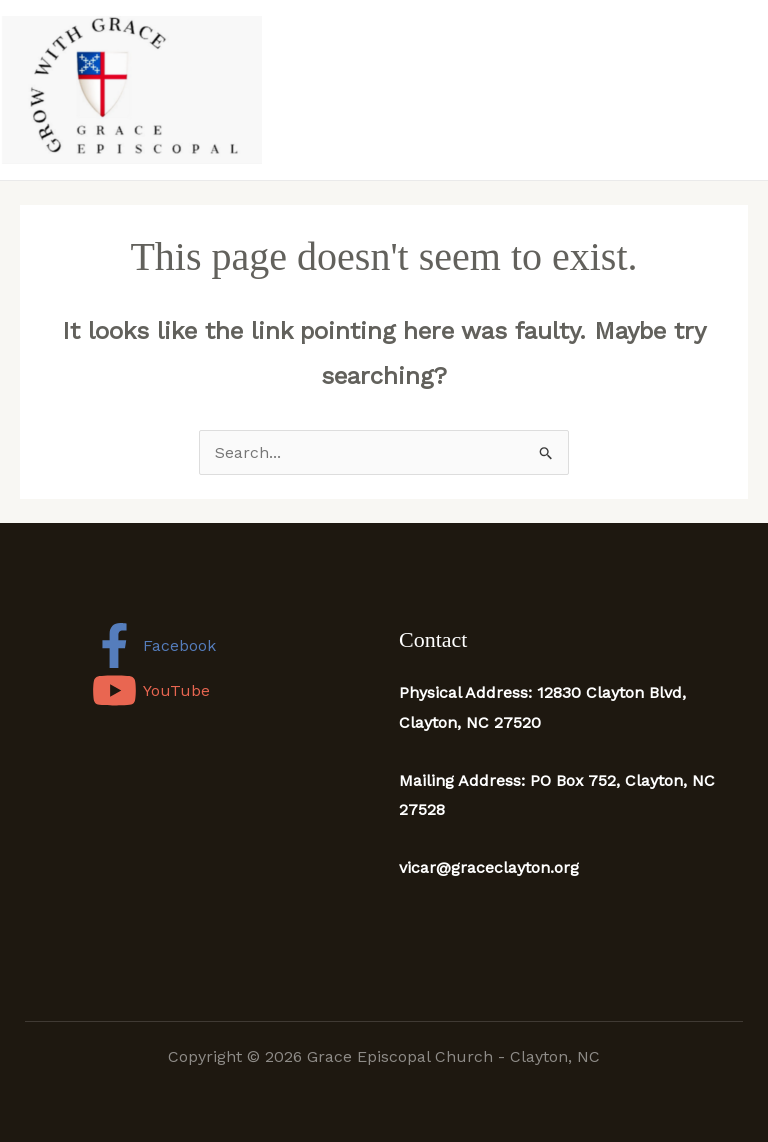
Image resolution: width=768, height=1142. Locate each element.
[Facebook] (154, 645)
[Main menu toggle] (746, 90)
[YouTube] (151, 690)
